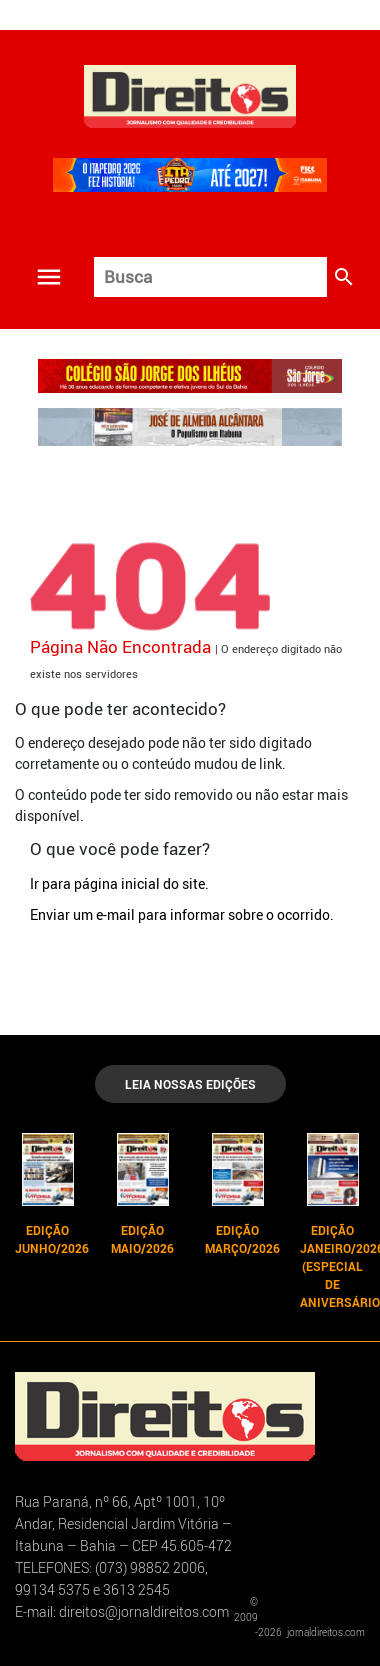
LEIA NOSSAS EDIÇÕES (190, 1084)
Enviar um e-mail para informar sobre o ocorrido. (182, 914)
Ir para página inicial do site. (119, 883)
